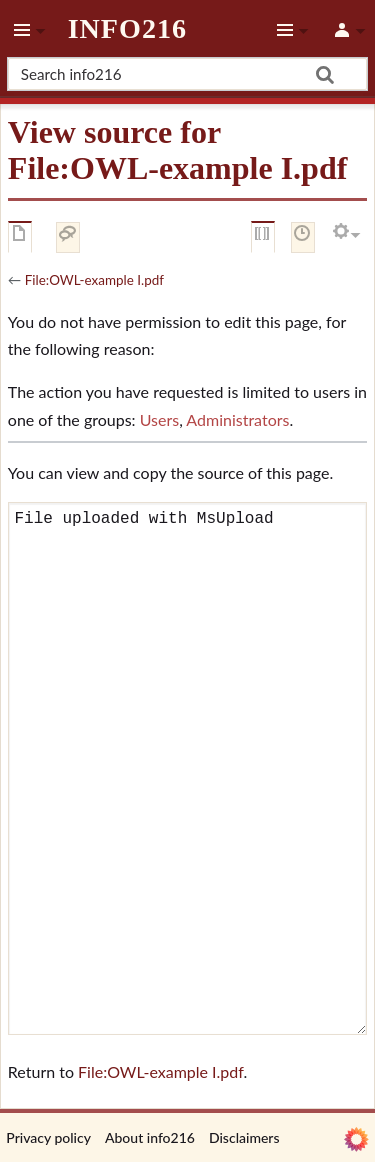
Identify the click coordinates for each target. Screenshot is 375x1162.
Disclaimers (244, 1137)
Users (159, 419)
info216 (127, 29)
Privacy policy (48, 1137)
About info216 (150, 1137)
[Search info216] (187, 74)
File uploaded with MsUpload (187, 768)
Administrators (237, 419)
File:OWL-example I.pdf (94, 280)
